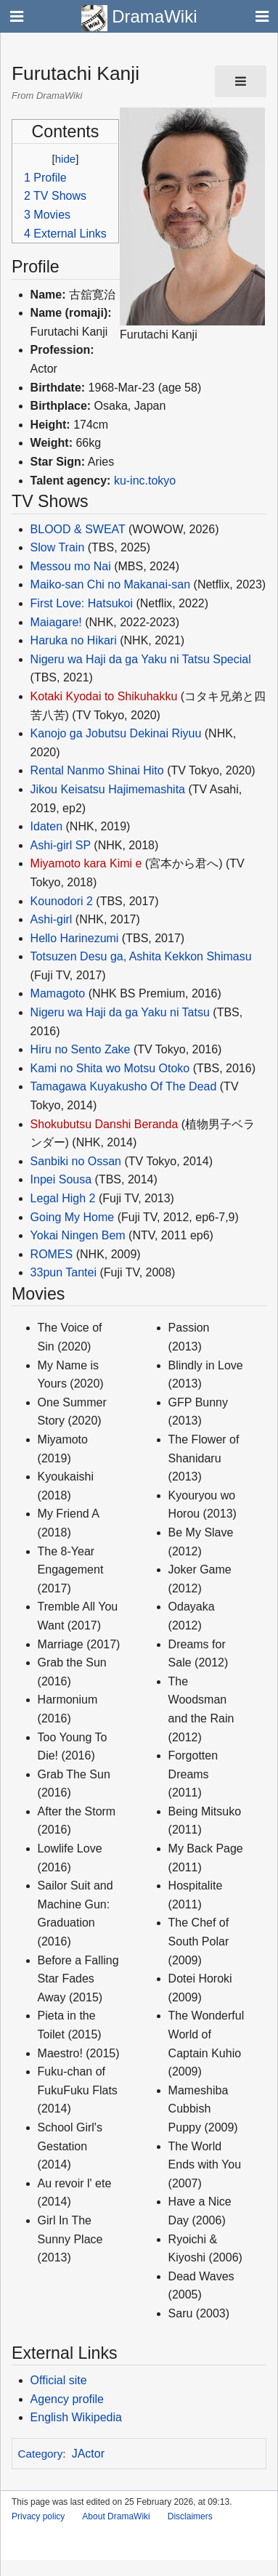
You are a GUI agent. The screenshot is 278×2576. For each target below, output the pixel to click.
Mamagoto (58, 993)
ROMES (51, 1254)
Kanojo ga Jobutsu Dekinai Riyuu (116, 733)
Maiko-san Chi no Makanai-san (110, 584)
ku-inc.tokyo (145, 480)
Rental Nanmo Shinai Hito (97, 770)
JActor (88, 2453)
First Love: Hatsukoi (81, 603)
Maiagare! (56, 622)
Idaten (46, 826)
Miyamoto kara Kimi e (86, 863)
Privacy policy (38, 2516)
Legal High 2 (63, 1198)
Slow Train (57, 547)
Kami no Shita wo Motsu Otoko (110, 1068)
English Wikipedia (76, 2417)
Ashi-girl (51, 919)
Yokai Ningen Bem (78, 1235)
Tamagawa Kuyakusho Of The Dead (123, 1086)
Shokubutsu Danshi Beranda (104, 1124)
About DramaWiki (116, 2516)
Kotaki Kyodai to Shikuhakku (104, 696)
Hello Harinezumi (74, 938)
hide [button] (65, 159)
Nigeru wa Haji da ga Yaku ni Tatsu (120, 1012)
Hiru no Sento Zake (80, 1049)
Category (40, 2453)
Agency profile (67, 2399)
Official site (58, 2380)
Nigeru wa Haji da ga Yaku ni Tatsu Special (140, 659)
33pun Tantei (63, 1272)
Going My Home (72, 1217)
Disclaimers (190, 2516)
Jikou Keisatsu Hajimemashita (107, 789)
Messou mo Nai (70, 566)
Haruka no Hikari (73, 640)
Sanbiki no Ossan (75, 1161)
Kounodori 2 (61, 901)
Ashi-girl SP (60, 845)
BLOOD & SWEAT (78, 529)
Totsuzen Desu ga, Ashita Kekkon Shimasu (141, 956)
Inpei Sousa (61, 1179)
